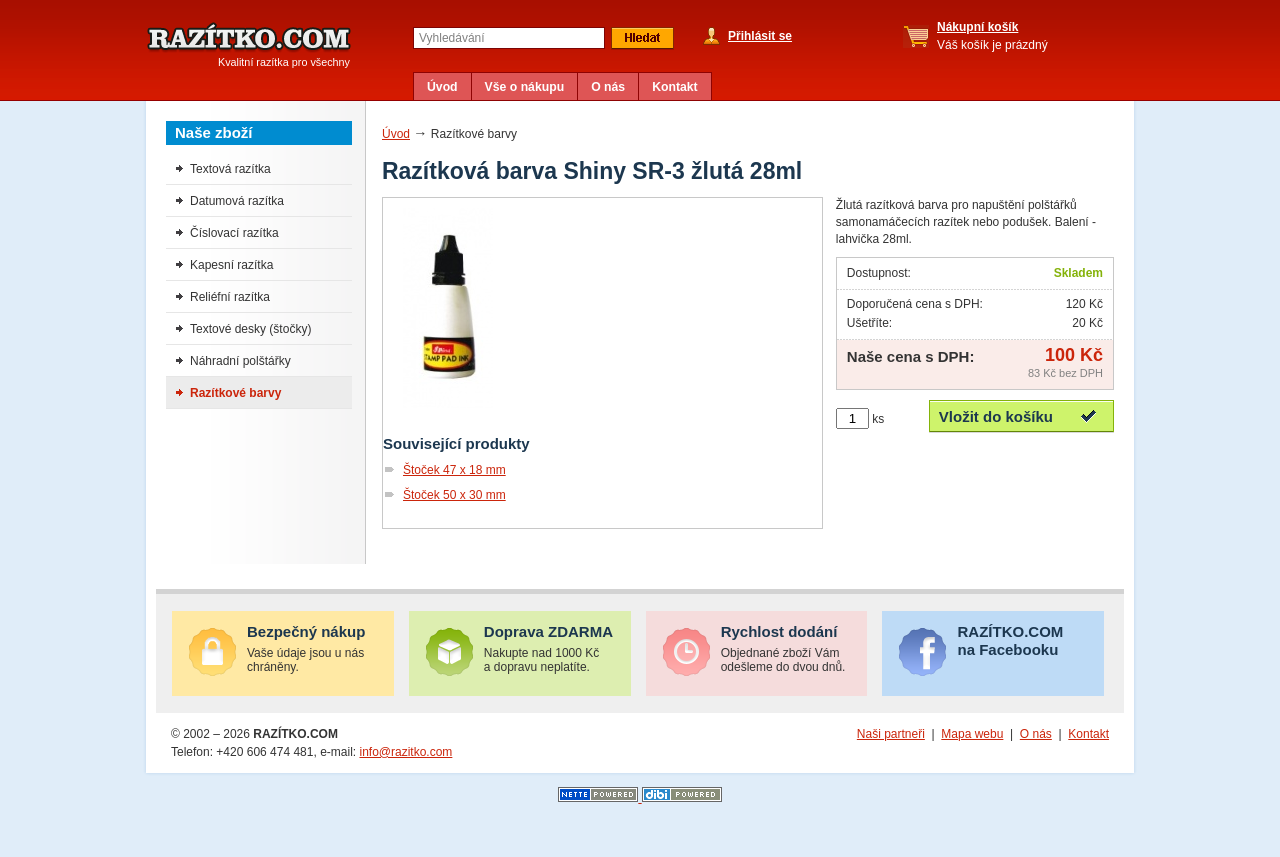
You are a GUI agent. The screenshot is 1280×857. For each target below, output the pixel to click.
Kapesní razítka (231, 265)
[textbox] (509, 38)
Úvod (442, 87)
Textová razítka (230, 169)
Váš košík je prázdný (992, 36)
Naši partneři (891, 734)
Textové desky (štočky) (250, 329)
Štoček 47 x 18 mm (454, 470)
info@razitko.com (405, 752)
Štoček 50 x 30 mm (454, 495)
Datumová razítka (237, 201)
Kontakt (675, 87)
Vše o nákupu (525, 87)
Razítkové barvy (235, 393)
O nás (608, 87)
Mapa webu (972, 734)
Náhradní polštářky (240, 361)
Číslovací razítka (234, 233)
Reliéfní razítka (230, 297)
